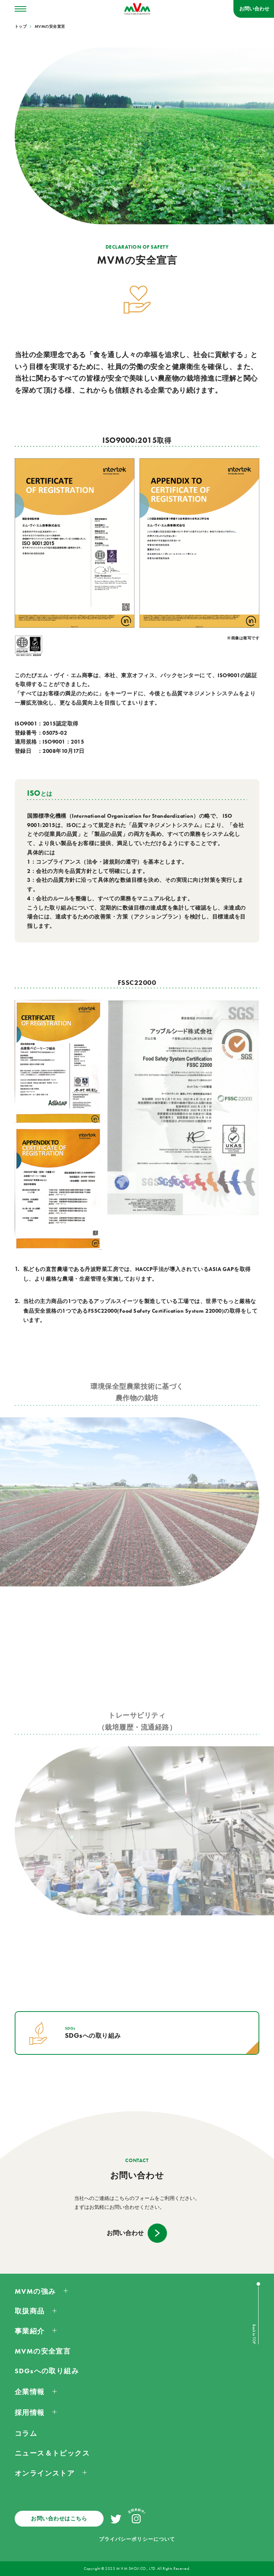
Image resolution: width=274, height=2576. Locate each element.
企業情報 (30, 2392)
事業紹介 (30, 2331)
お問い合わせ (254, 8)
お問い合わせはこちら (59, 2518)
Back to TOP (254, 2334)
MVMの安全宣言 (50, 26)
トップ (21, 26)
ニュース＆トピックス (52, 2453)
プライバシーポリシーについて (137, 2539)
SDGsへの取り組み (47, 2371)
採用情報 (30, 2412)
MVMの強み (35, 2291)
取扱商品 (30, 2311)
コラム (26, 2433)
